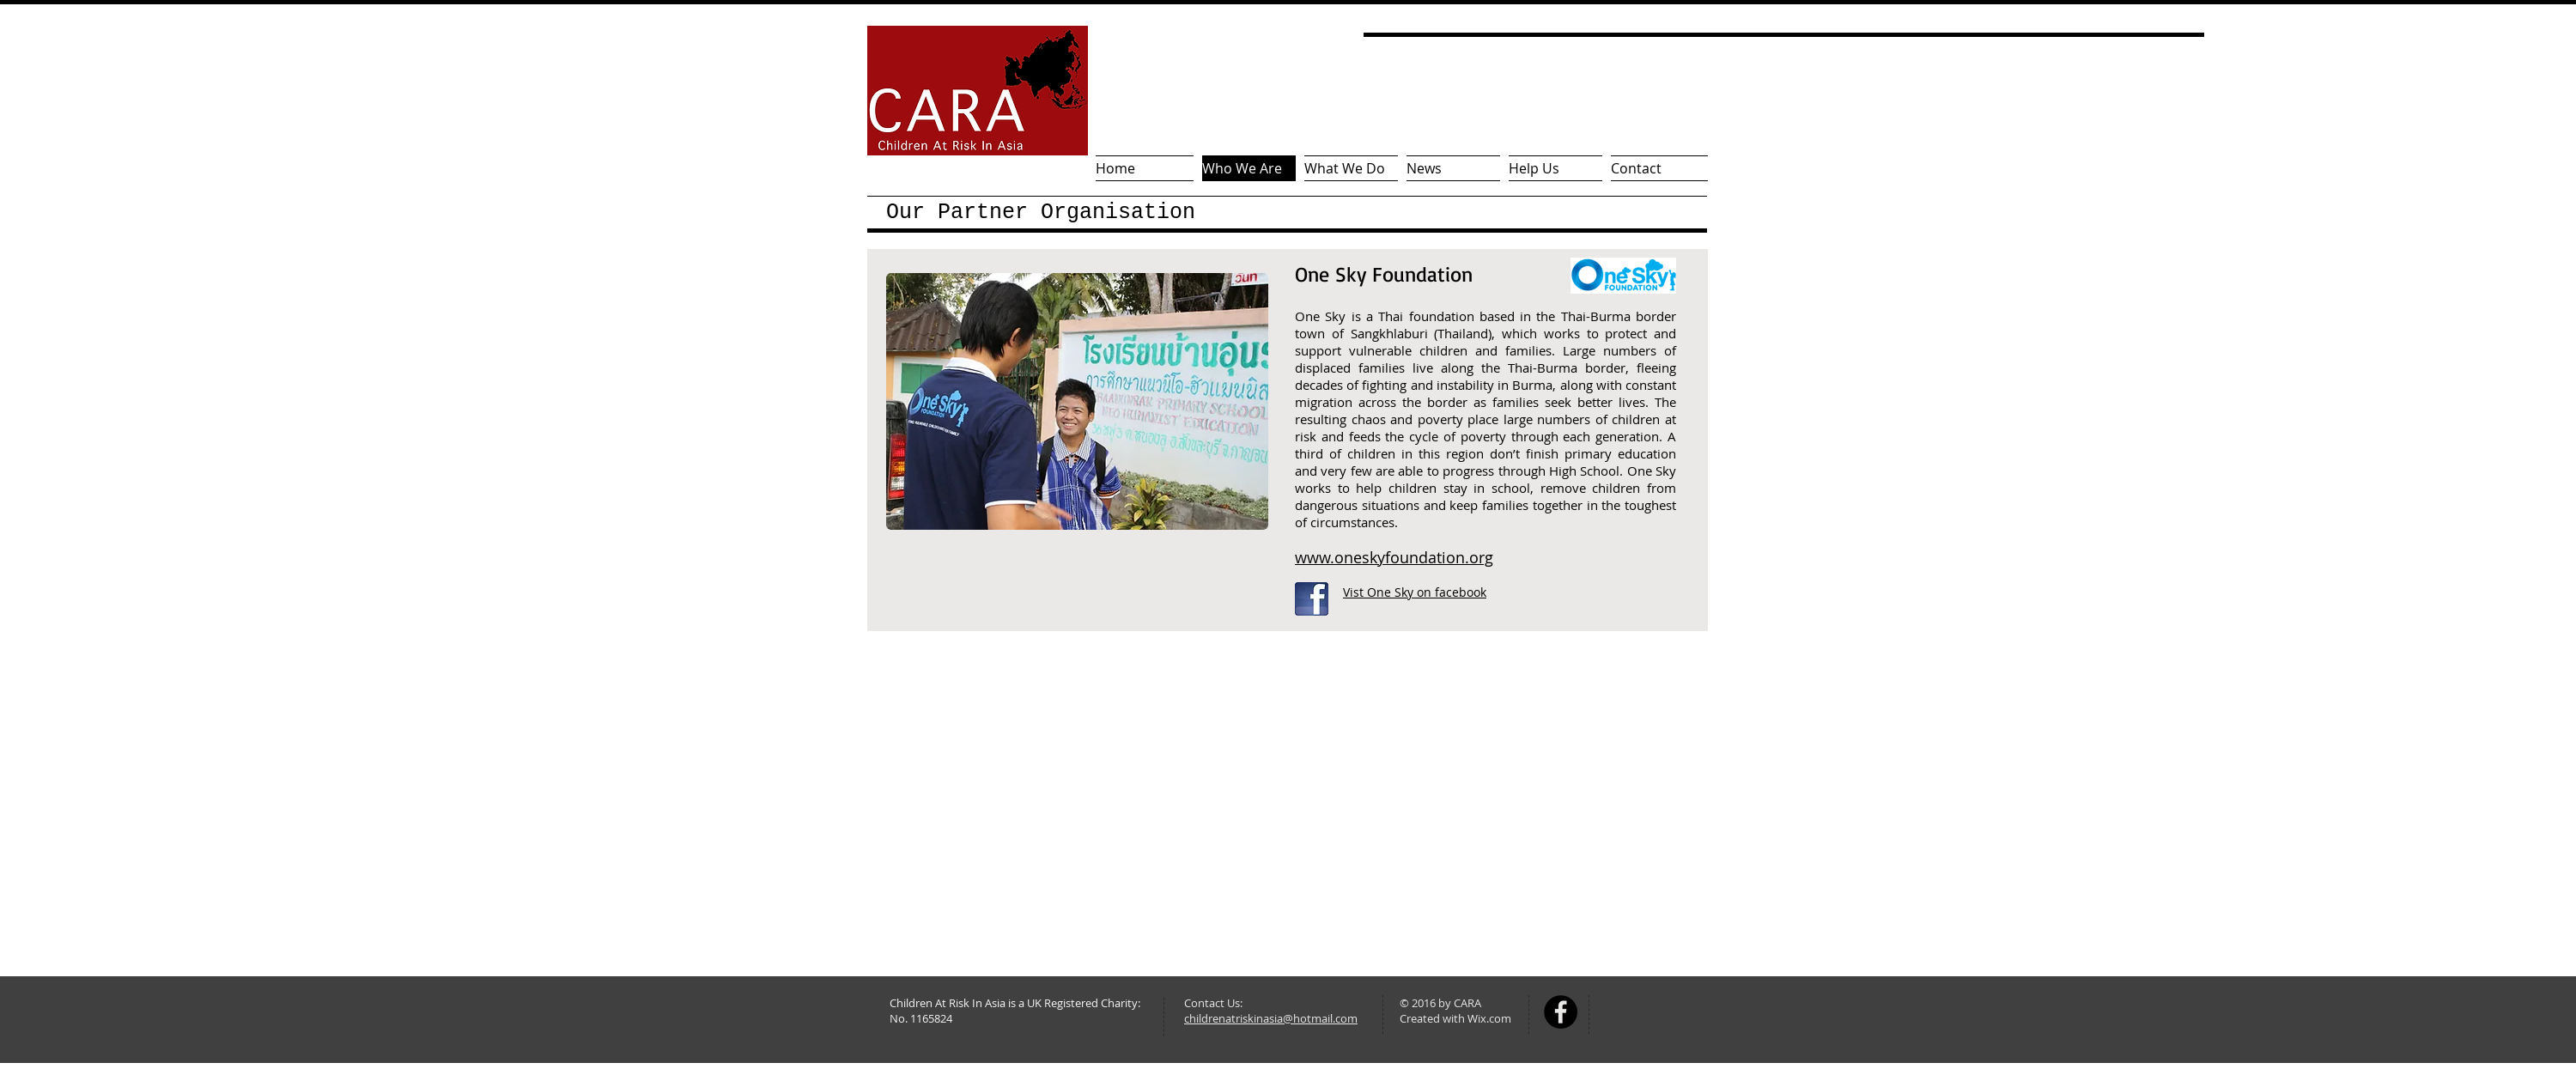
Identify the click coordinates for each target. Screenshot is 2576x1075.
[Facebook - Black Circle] (1560, 1012)
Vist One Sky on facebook (1414, 592)
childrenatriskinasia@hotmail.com (1271, 1018)
